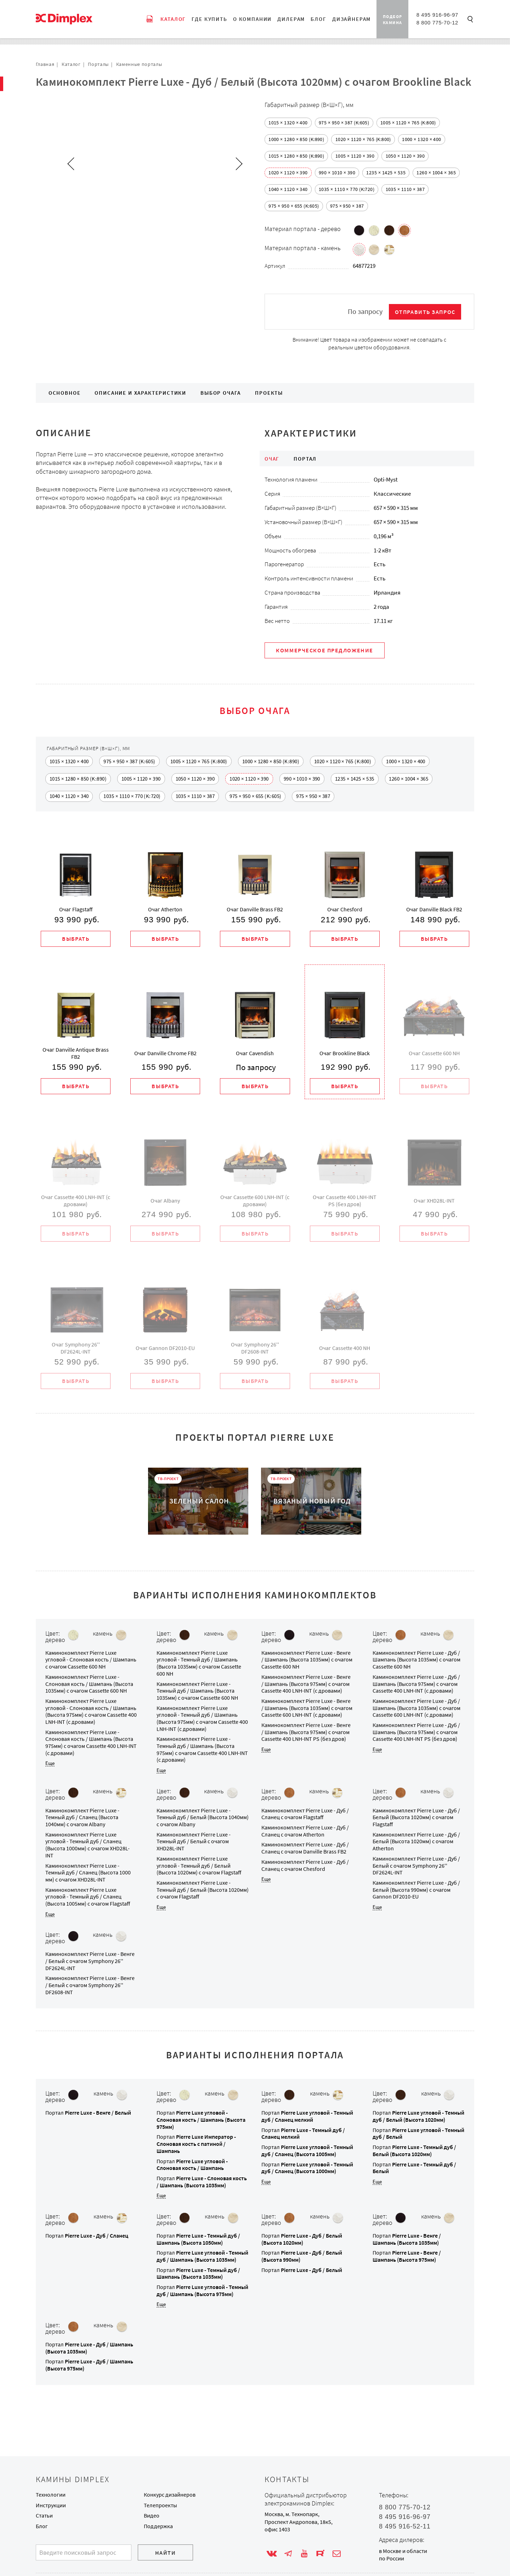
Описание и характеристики (140, 393)
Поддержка (158, 2526)
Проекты (269, 393)
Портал (88, 2113)
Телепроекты (160, 2505)
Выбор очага (220, 393)
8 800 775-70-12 (437, 23)
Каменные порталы (139, 64)
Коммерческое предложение (324, 650)
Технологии (51, 2494)
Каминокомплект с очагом (90, 1660)
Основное (65, 393)
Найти (165, 2552)
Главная (45, 64)
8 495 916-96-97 (437, 15)
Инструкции (51, 2505)
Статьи (44, 2515)
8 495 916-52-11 (405, 2526)
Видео (151, 2515)
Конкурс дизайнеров (170, 2494)
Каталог (71, 64)
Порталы (98, 64)
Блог (42, 2526)
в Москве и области (403, 2551)
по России (391, 2558)
